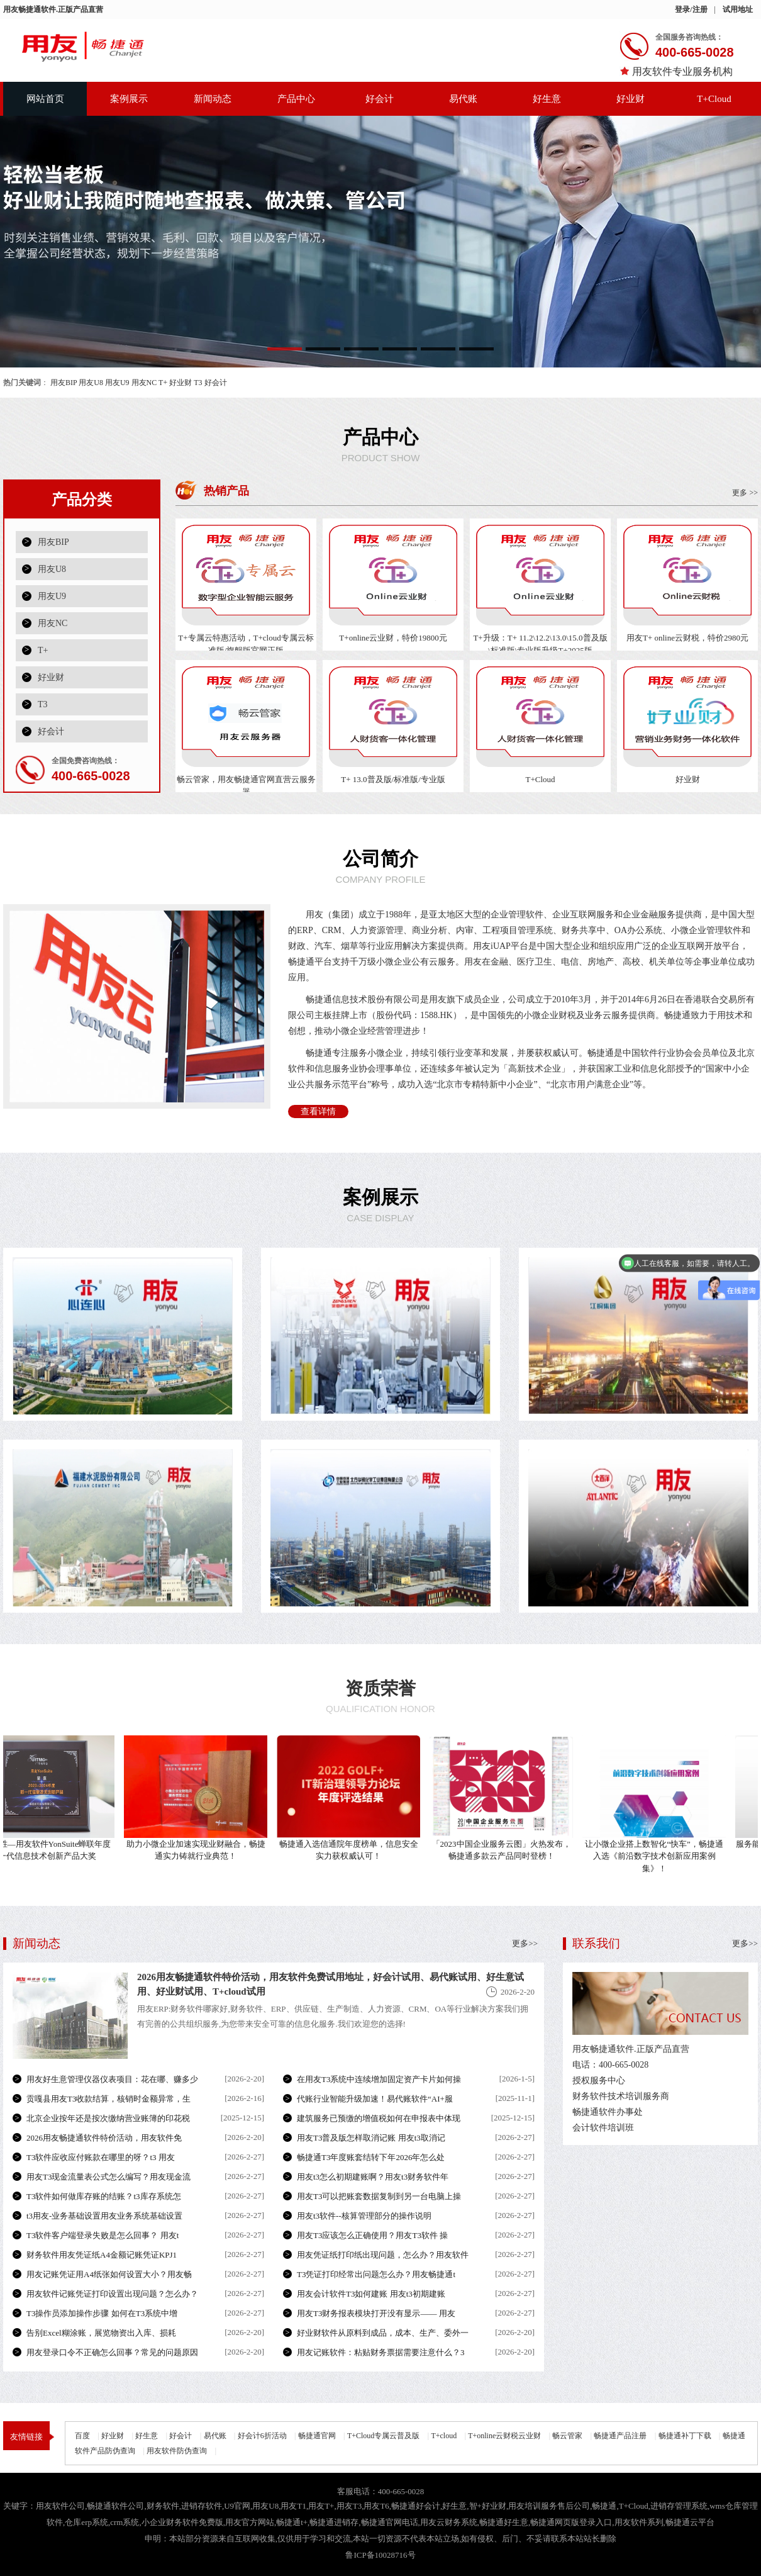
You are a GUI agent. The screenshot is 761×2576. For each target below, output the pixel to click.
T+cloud (444, 2435)
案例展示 (129, 99)
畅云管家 (567, 2435)
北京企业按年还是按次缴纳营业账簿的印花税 (108, 2118)
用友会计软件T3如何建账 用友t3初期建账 (371, 2294)
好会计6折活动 (262, 2435)
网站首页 (45, 99)
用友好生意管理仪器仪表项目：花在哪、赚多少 (112, 2079)
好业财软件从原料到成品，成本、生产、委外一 (383, 2333)
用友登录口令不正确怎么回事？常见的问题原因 (112, 2352)
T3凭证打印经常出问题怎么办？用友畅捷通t (376, 2274)
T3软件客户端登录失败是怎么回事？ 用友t (102, 2235)
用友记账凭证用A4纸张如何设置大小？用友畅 (109, 2274)
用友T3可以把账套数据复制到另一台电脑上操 (379, 2196)
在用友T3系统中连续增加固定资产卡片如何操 (379, 2079)
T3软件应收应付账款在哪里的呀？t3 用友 (100, 2157)
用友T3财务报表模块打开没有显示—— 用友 (376, 2313)
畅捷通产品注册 (620, 2435)
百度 (82, 2435)
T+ (162, 382)
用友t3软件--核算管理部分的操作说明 (364, 2215)
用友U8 (91, 382)
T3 (198, 382)
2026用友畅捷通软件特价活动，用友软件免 (104, 2137)
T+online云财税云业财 (504, 2435)
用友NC (144, 382)
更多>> (745, 1943)
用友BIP (63, 382)
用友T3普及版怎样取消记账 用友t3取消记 (371, 2137)
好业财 (630, 99)
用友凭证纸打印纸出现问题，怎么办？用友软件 (383, 2255)
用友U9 (117, 382)
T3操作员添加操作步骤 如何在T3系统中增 (101, 2313)
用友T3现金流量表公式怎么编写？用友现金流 (108, 2176)
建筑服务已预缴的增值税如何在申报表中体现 (378, 2118)
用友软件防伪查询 (177, 2450)
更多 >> (745, 492)
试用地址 (738, 9)
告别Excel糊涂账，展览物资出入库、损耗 (101, 2333)
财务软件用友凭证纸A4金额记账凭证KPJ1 (101, 2255)
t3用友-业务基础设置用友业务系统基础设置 (104, 2215)
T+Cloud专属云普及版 (383, 2435)
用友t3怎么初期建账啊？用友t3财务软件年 (372, 2176)
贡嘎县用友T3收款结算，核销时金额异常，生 (108, 2098)
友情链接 (26, 2436)
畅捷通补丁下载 (684, 2435)
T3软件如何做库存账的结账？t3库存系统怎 (103, 2196)
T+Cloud (714, 99)
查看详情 (318, 1111)
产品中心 (296, 99)
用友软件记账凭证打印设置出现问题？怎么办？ (112, 2294)
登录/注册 (691, 9)
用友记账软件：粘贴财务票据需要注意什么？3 (381, 2352)
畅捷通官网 (317, 2435)
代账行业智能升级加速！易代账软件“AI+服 (375, 2098)
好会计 (379, 99)
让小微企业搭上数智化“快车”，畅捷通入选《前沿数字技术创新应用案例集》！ (658, 1856)
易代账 (463, 99)
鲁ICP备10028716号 (380, 2555)
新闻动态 (212, 99)
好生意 (547, 99)
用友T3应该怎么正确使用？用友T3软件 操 (372, 2235)
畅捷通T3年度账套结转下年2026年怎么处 (371, 2157)
